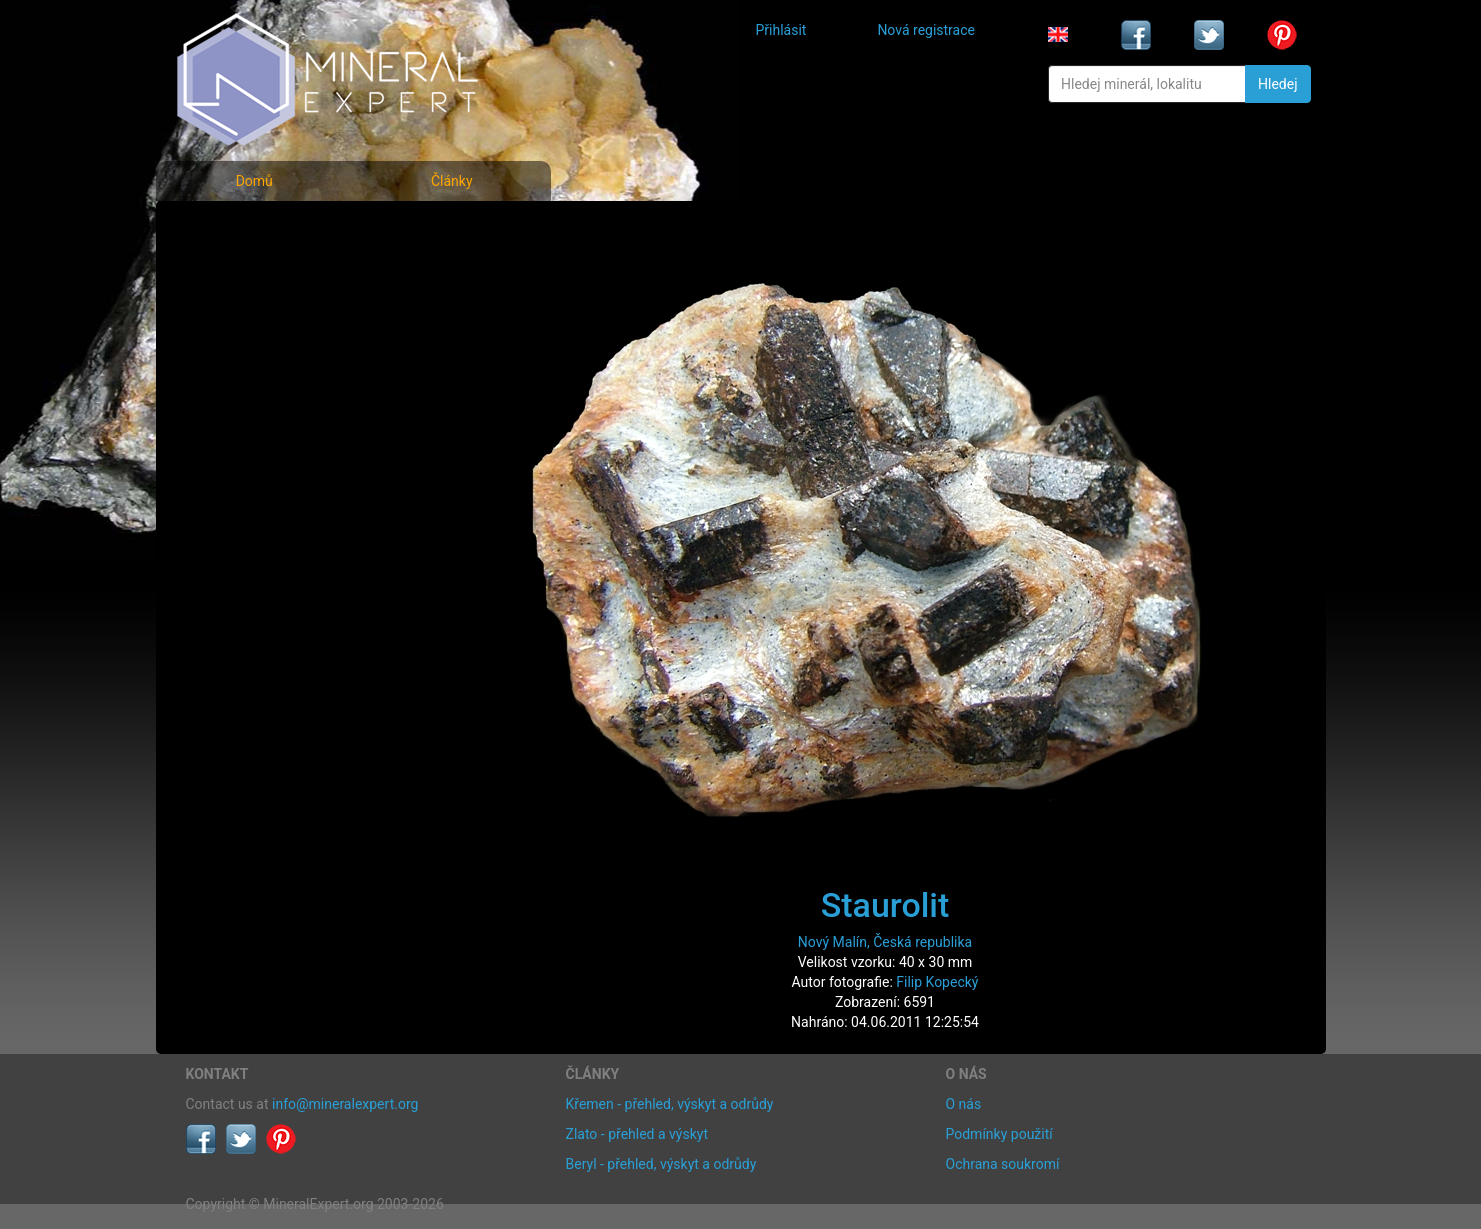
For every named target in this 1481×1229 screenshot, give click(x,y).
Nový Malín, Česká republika (885, 942)
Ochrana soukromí (1003, 1164)
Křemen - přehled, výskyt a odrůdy (670, 1104)
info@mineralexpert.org (345, 1104)
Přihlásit (781, 30)
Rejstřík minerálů (255, 274)
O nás (964, 1104)
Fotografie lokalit (255, 318)
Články (452, 181)
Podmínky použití (999, 1134)
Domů (254, 181)
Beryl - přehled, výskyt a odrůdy (661, 1164)
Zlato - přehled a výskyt (637, 1134)
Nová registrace (926, 30)
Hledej (1277, 84)
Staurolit (885, 905)
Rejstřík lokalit (244, 362)
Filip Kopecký (937, 982)
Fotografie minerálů (265, 230)
